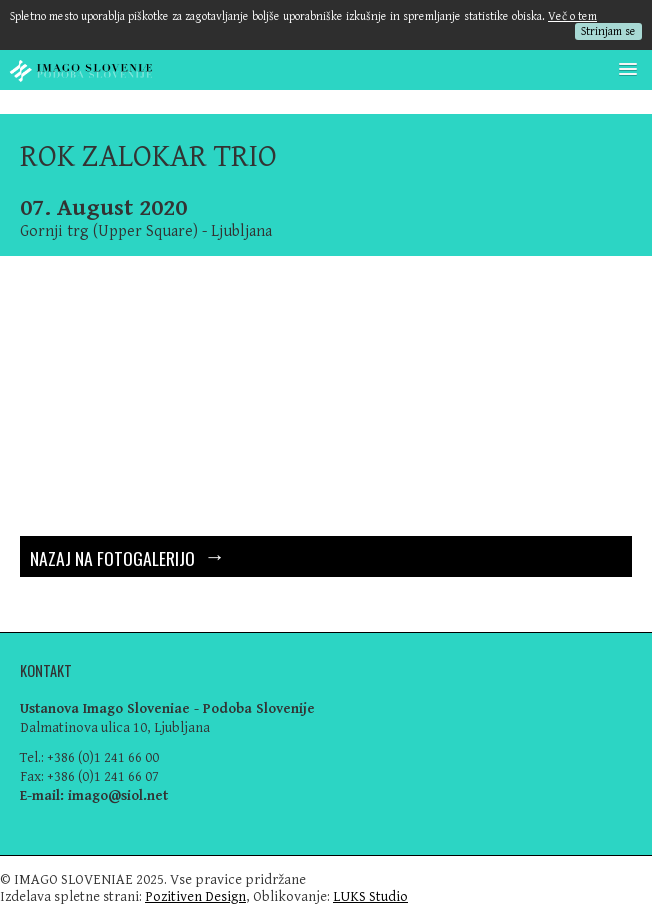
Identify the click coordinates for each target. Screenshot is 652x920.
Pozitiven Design (195, 896)
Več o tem (572, 16)
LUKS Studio (370, 896)
